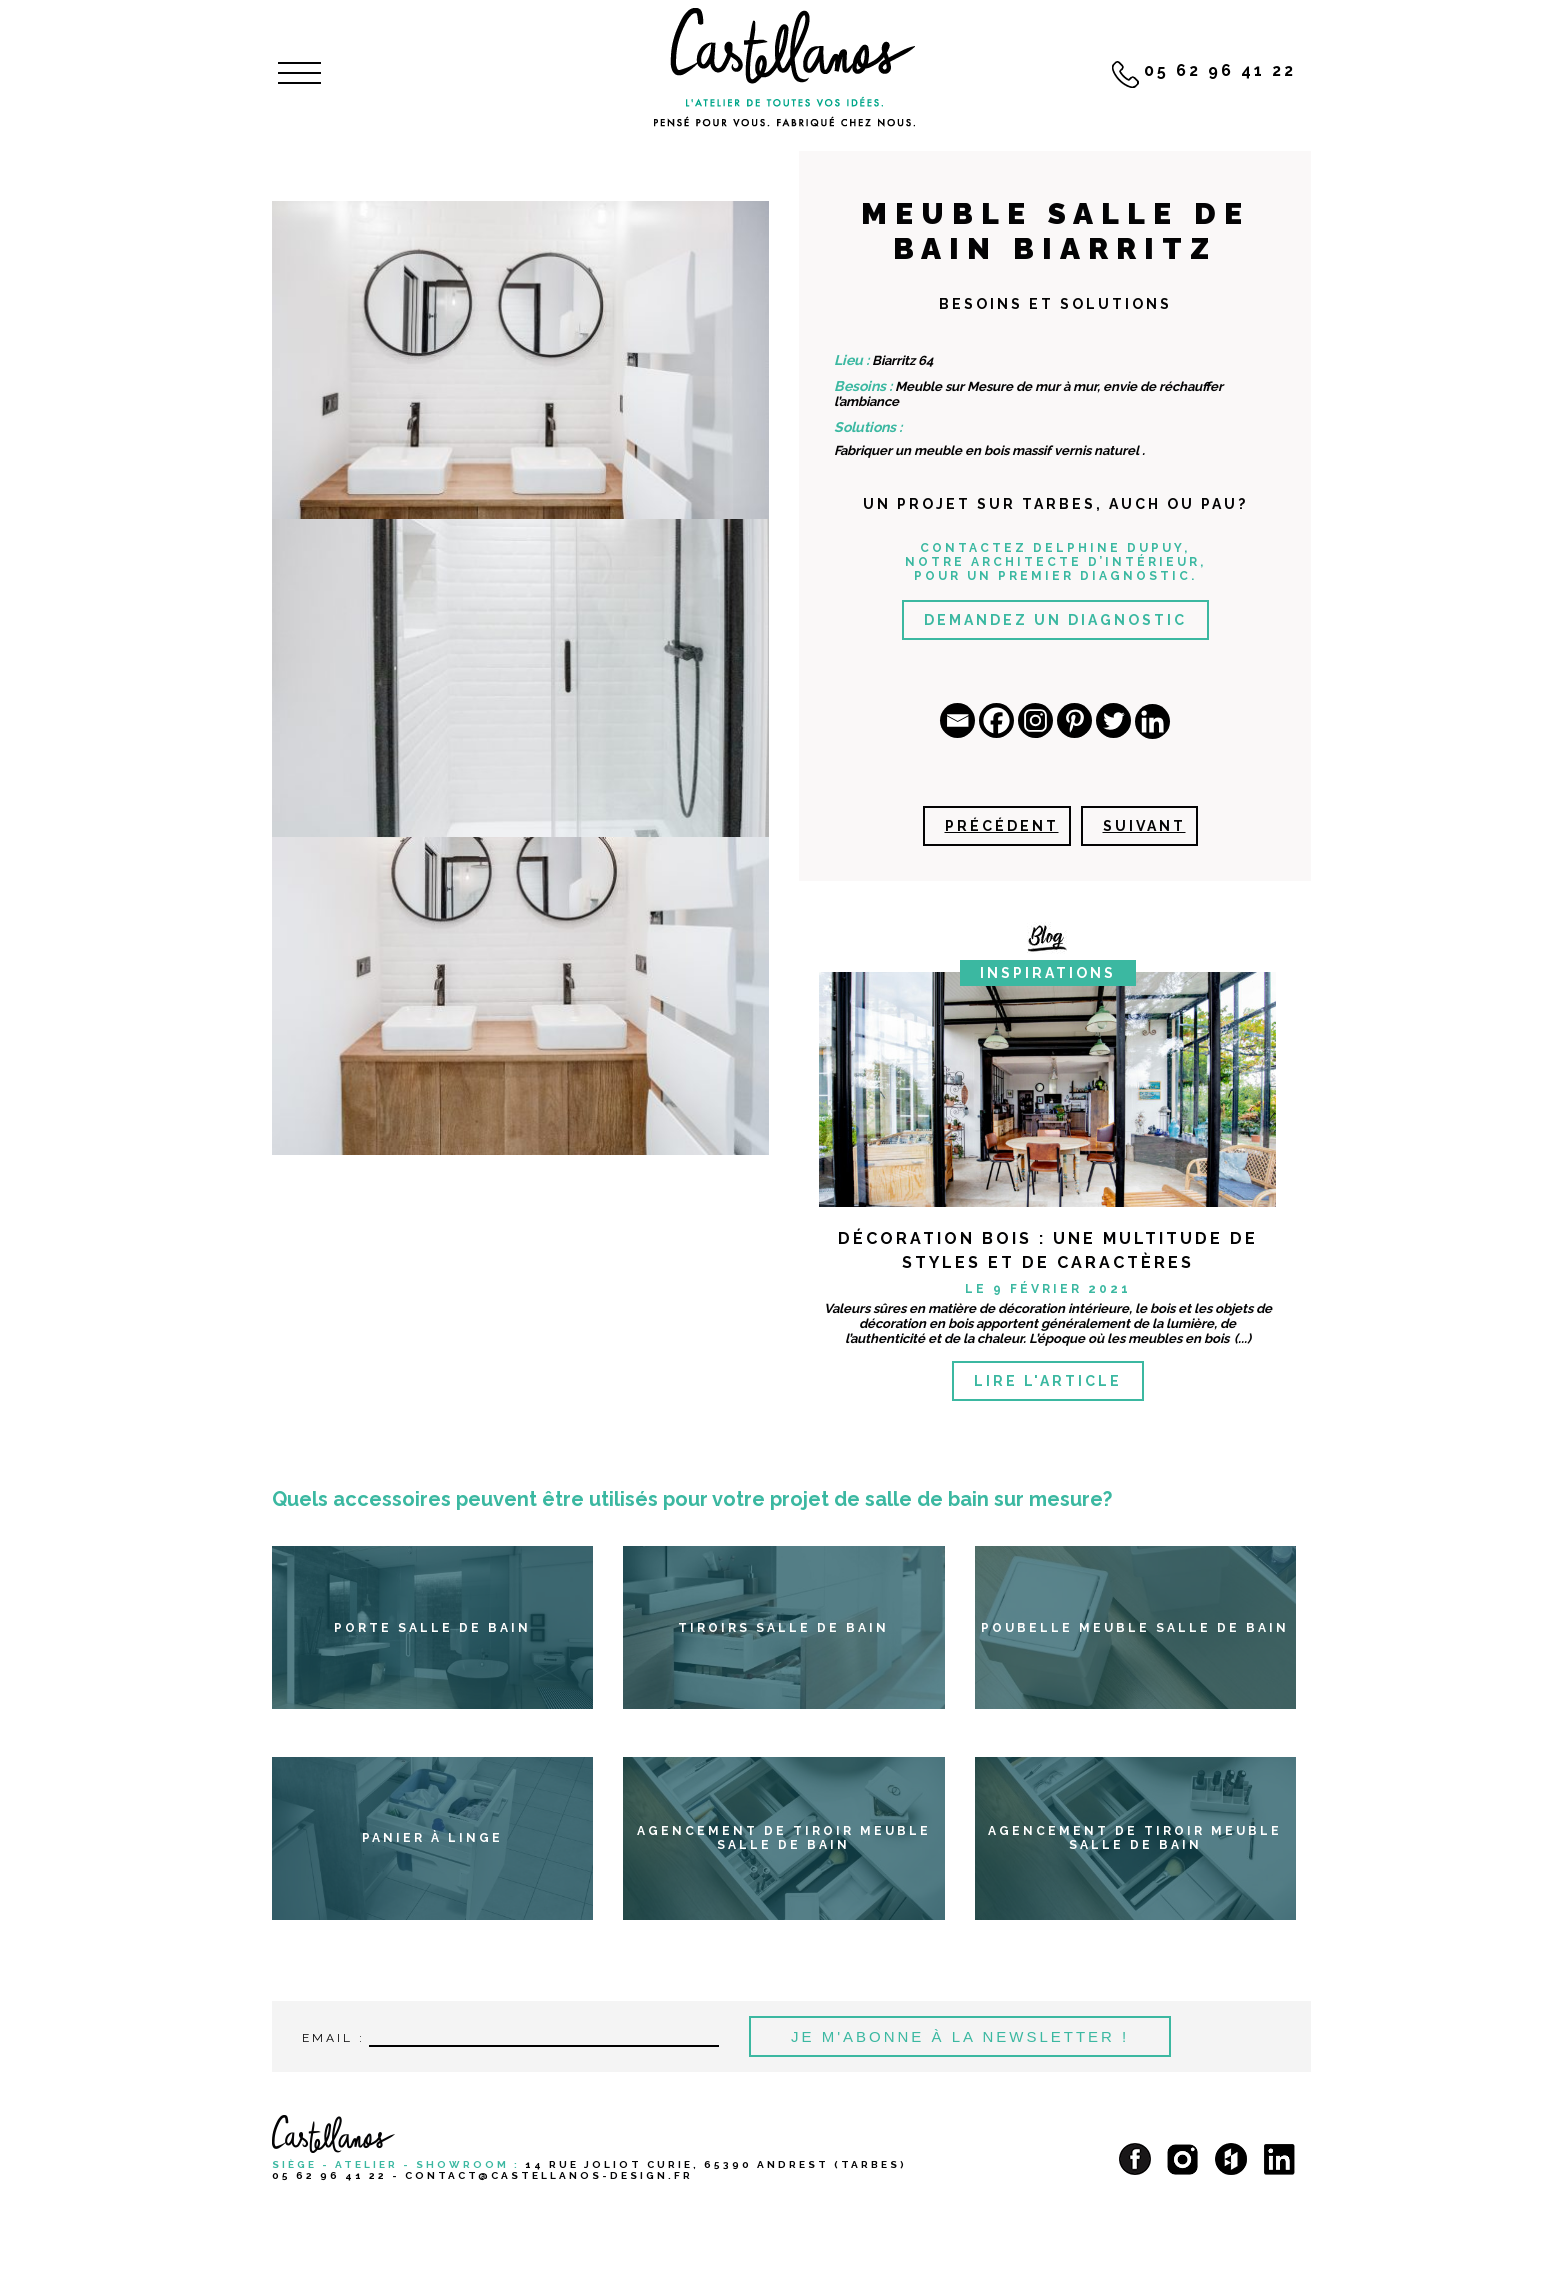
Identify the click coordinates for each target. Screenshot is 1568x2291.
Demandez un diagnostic (1055, 620)
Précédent (1002, 826)
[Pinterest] (1074, 720)
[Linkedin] (1152, 721)
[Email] (957, 720)
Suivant (1144, 826)
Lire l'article (1048, 1381)
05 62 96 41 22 (329, 2175)
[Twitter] (1113, 720)
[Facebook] (996, 720)
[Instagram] (1035, 720)
